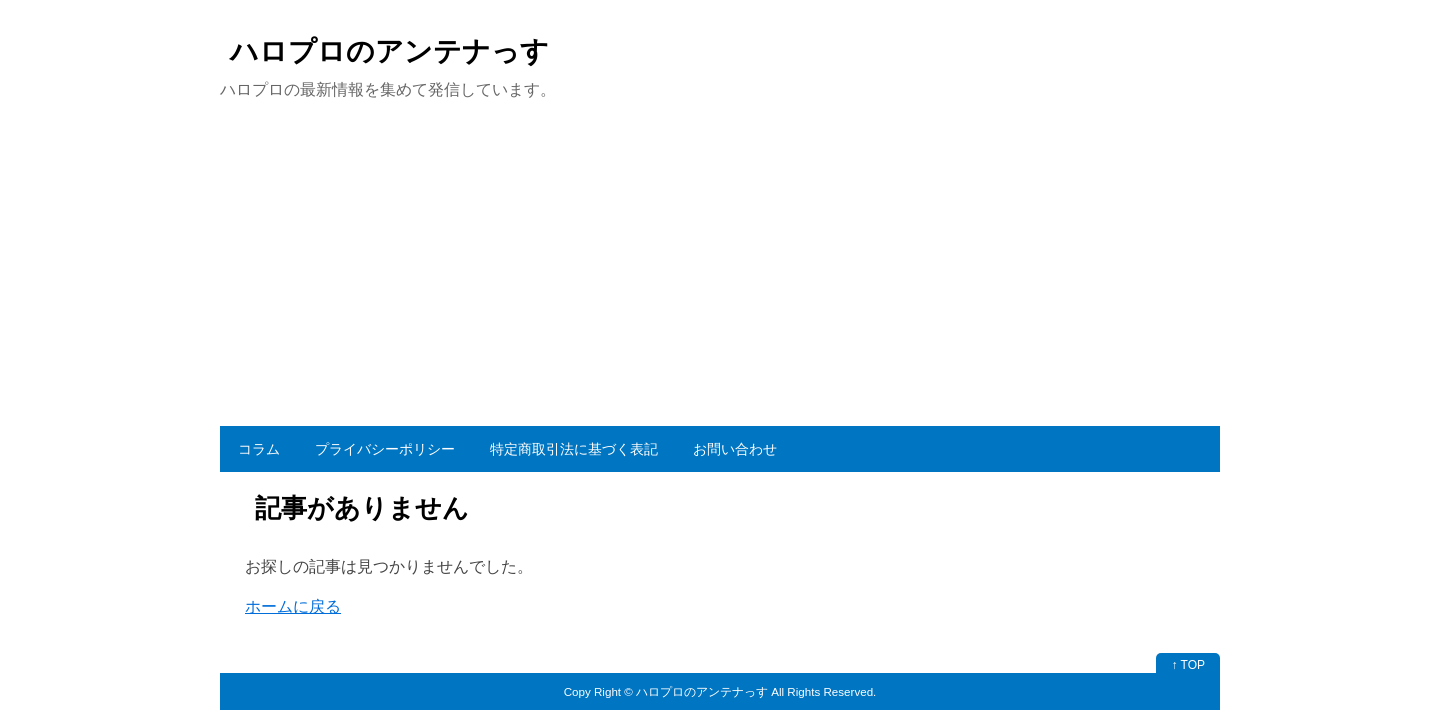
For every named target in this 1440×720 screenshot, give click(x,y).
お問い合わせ (735, 449)
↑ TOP (1188, 665)
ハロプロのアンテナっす (389, 51)
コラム (259, 449)
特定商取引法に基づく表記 (574, 449)
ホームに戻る (293, 606)
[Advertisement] (720, 276)
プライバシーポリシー (385, 449)
